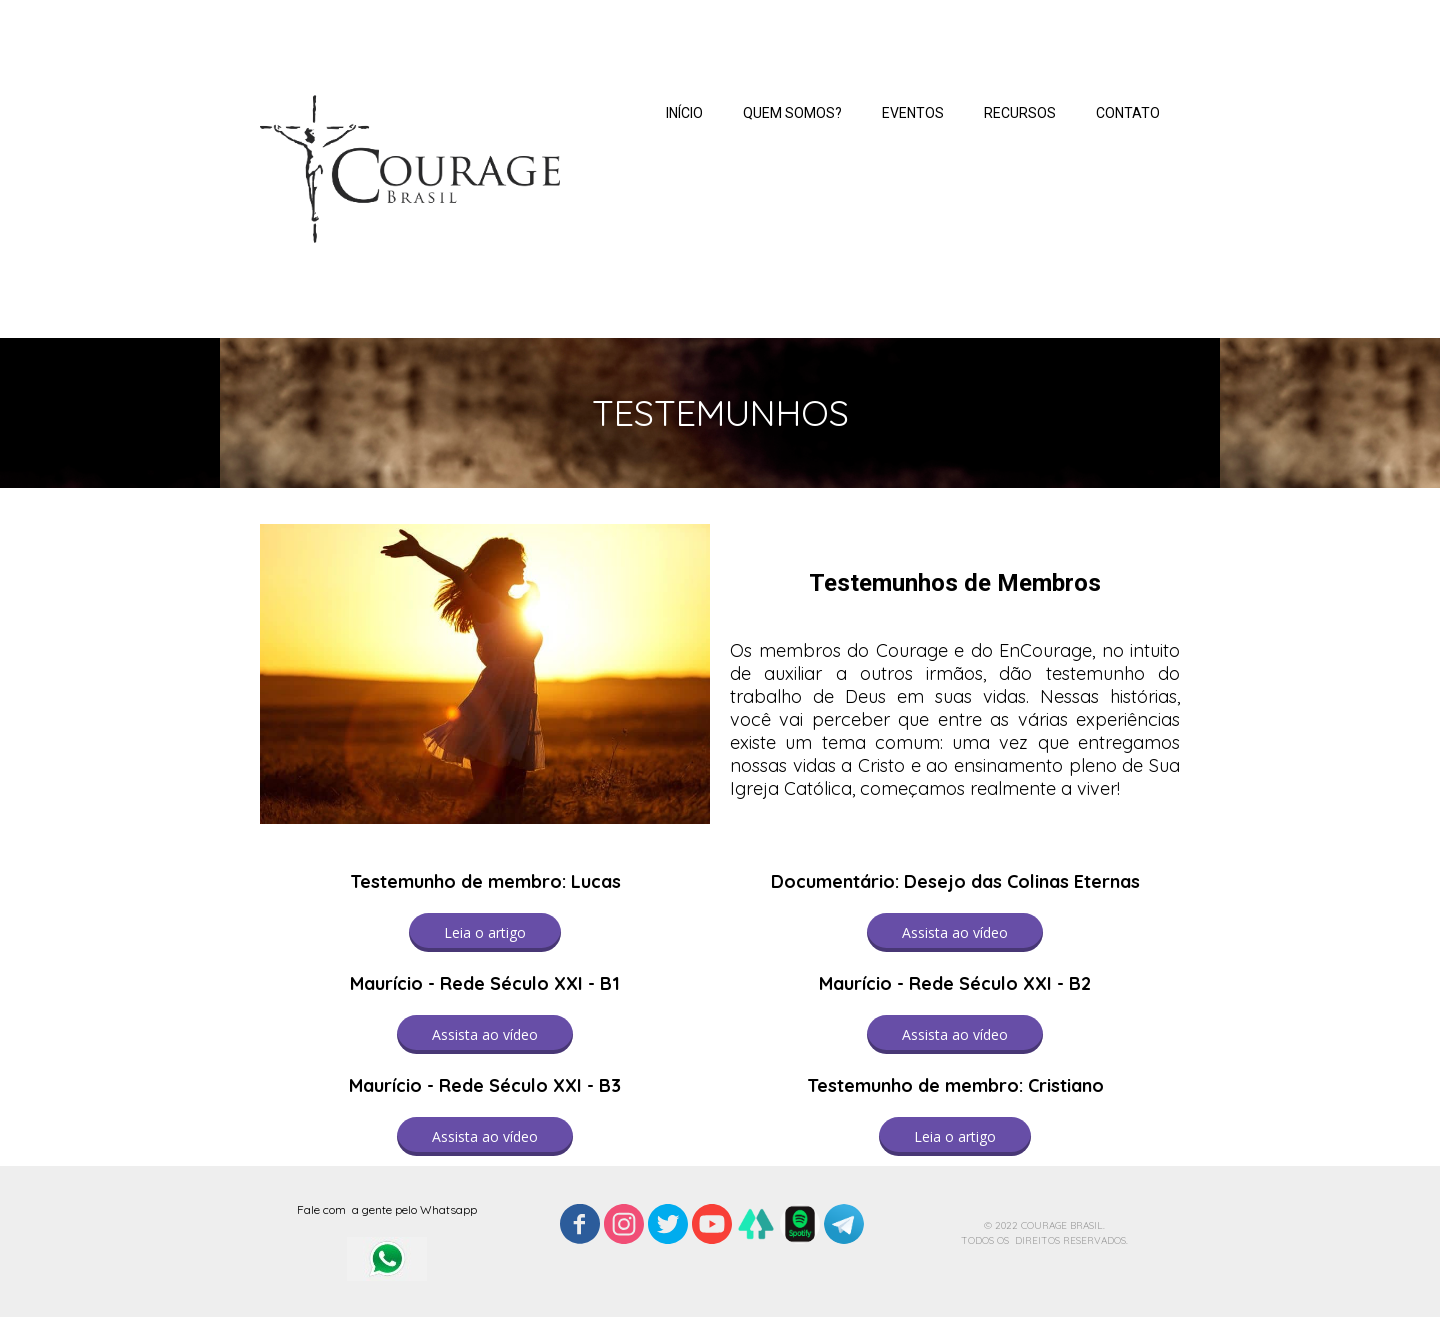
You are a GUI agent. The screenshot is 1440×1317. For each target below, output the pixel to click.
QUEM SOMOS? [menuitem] (792, 113)
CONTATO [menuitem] (1128, 113)
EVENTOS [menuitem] (913, 113)
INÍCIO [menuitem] (684, 113)
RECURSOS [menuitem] (1020, 113)
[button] (485, 932)
